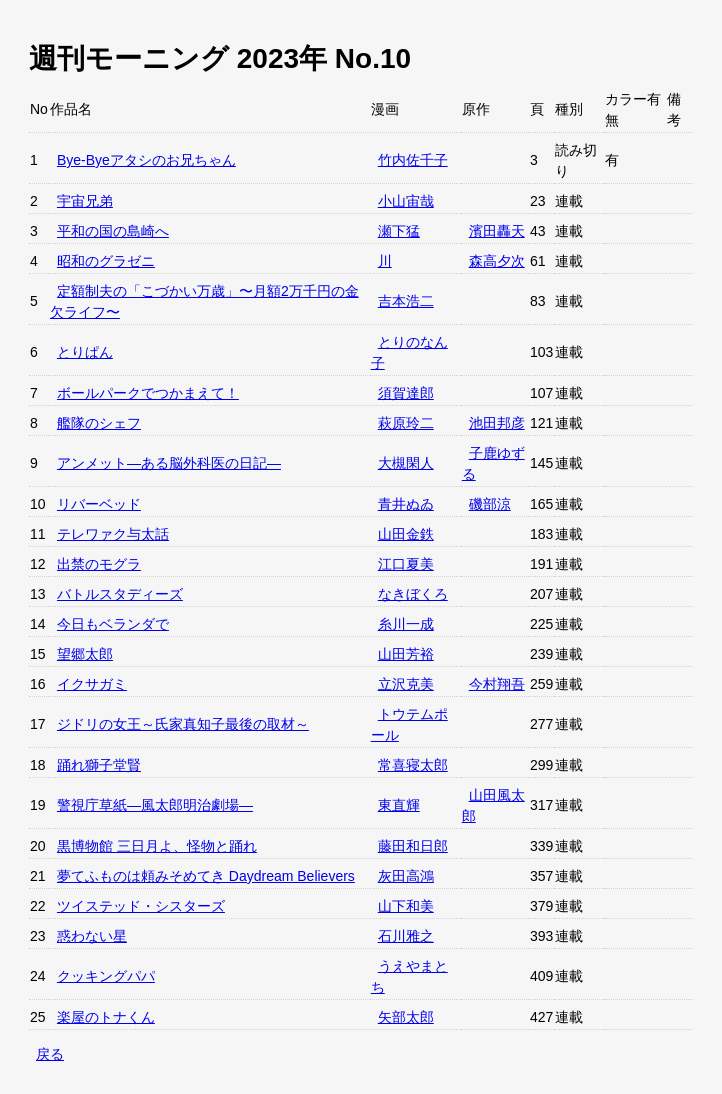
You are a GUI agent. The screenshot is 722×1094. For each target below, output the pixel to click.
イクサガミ (92, 684)
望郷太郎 (85, 654)
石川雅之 (406, 936)
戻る (50, 1054)
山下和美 (406, 906)
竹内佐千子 (413, 160)
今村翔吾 (497, 684)
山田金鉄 (406, 534)
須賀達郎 (406, 393)
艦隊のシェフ (99, 423)
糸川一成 (406, 624)
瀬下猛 (399, 231)
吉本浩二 (406, 301)
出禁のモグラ (99, 564)
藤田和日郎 (413, 846)
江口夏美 (406, 564)
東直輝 (399, 805)
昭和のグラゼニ (106, 261)
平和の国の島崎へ (113, 231)
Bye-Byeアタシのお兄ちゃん (146, 160)
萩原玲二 (406, 423)
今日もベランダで (113, 624)
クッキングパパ (106, 976)
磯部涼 (490, 504)
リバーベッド (99, 504)
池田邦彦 (497, 423)
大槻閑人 (406, 463)
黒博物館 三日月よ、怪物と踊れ (157, 846)
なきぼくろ (413, 594)
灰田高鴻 (406, 876)
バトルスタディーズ (120, 594)
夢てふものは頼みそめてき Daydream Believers (206, 876)
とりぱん (85, 352)
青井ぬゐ (406, 504)
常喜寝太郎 (413, 765)
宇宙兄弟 (85, 201)
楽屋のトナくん (106, 1017)
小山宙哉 (406, 201)
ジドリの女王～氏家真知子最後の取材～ (183, 724)
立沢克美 (406, 684)
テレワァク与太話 (113, 534)
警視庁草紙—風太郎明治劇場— (155, 805)
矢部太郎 (406, 1017)
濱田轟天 (497, 231)
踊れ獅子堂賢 (99, 765)
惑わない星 (92, 936)
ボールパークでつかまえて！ (148, 393)
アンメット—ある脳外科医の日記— (169, 463)
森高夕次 (497, 261)
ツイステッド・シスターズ (141, 906)
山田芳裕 (406, 654)
